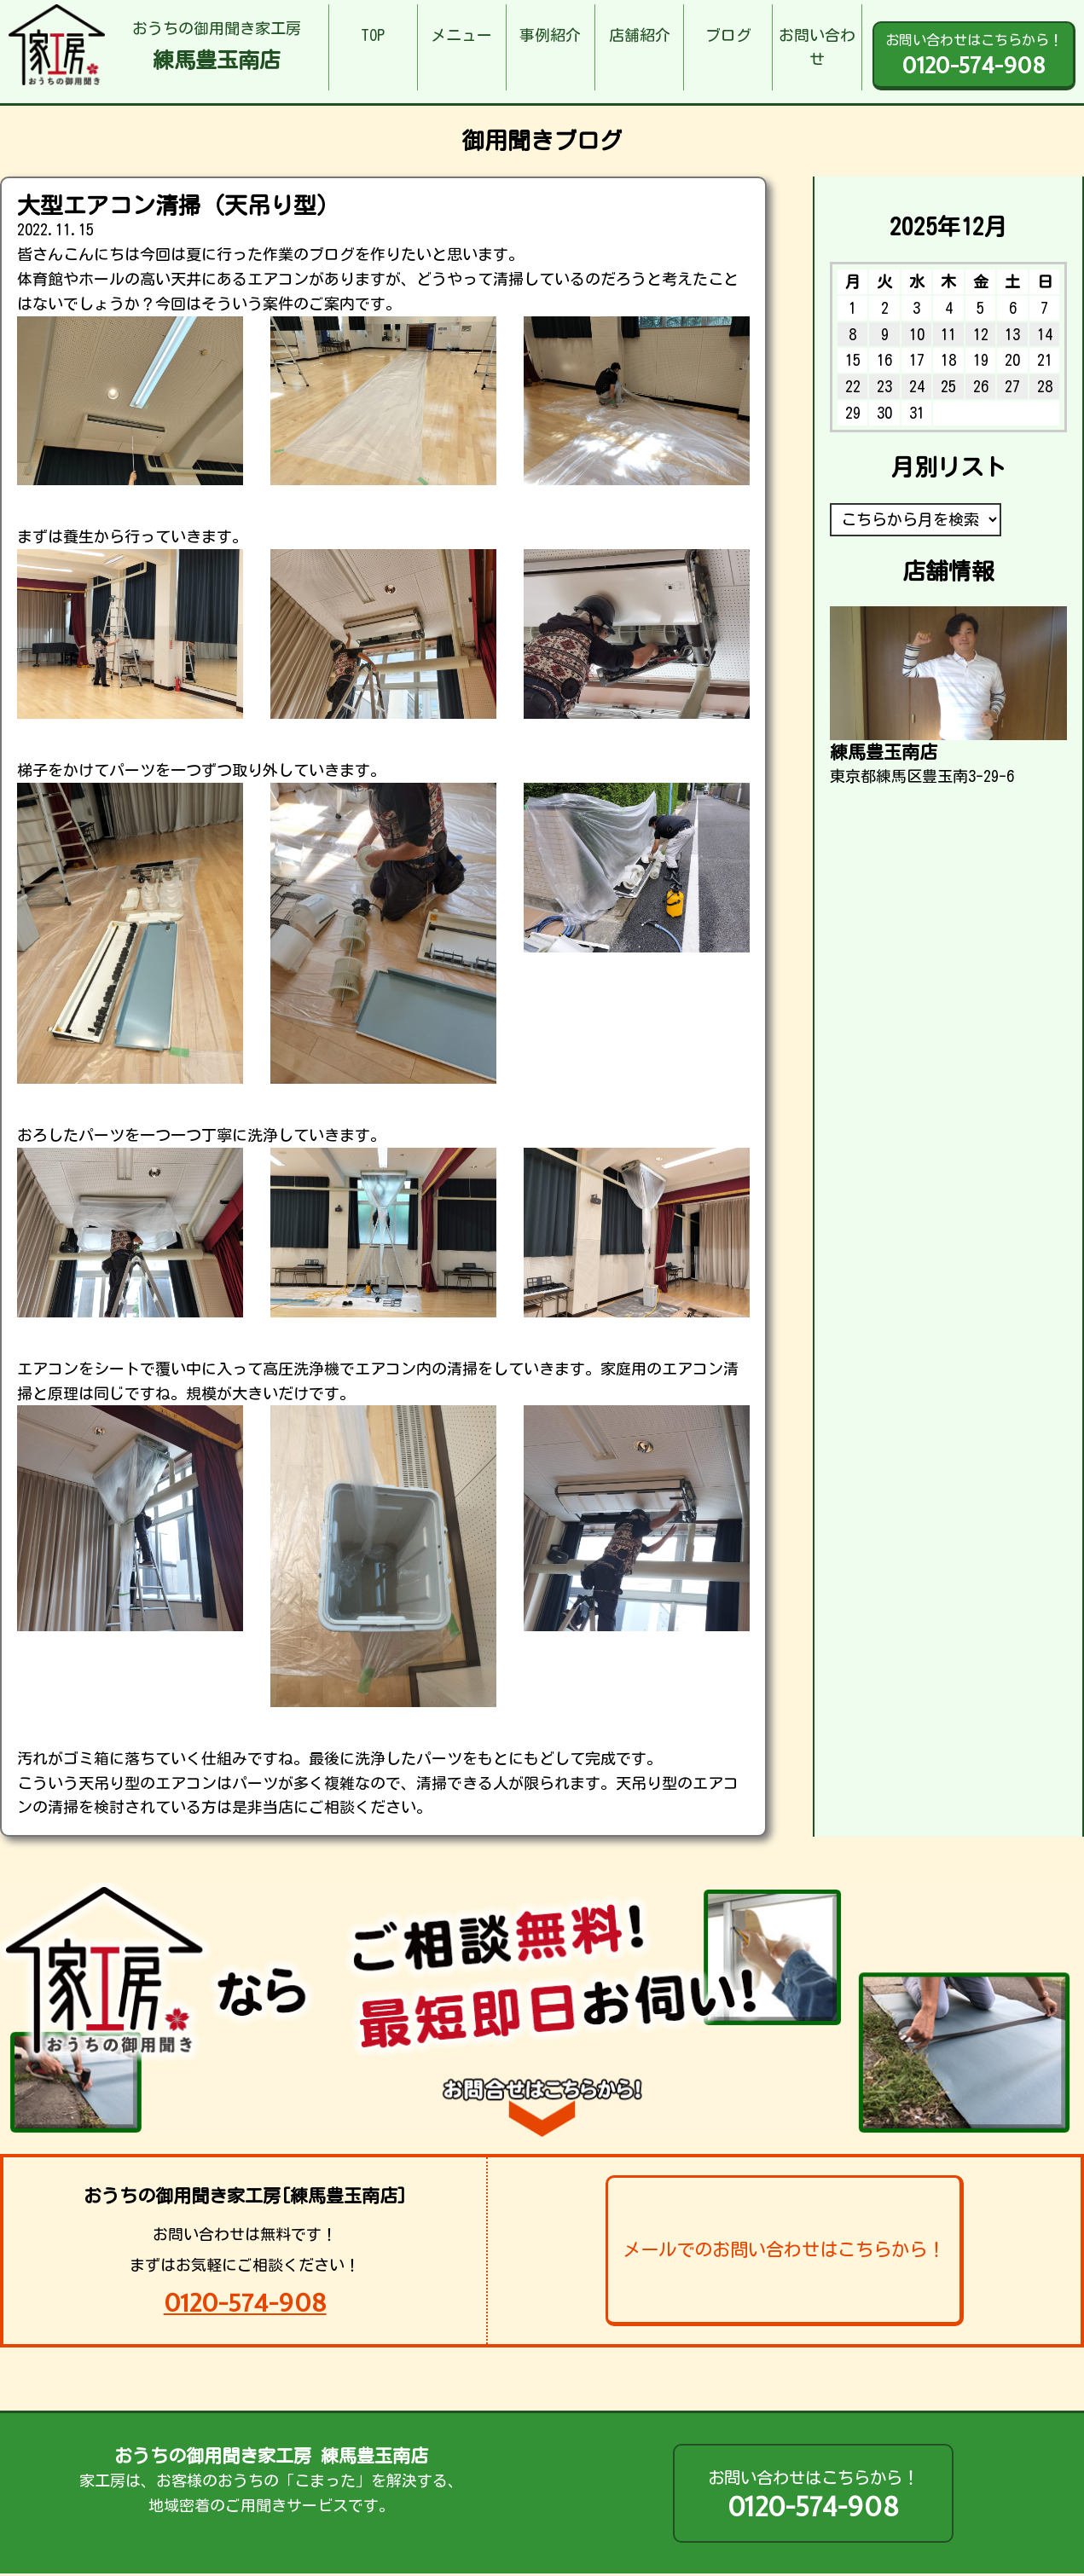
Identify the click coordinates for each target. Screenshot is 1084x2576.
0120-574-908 (245, 2302)
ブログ (728, 35)
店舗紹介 (639, 35)
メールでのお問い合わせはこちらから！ (784, 2249)
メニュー (461, 35)
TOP (373, 35)
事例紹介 (550, 35)
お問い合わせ (817, 47)
